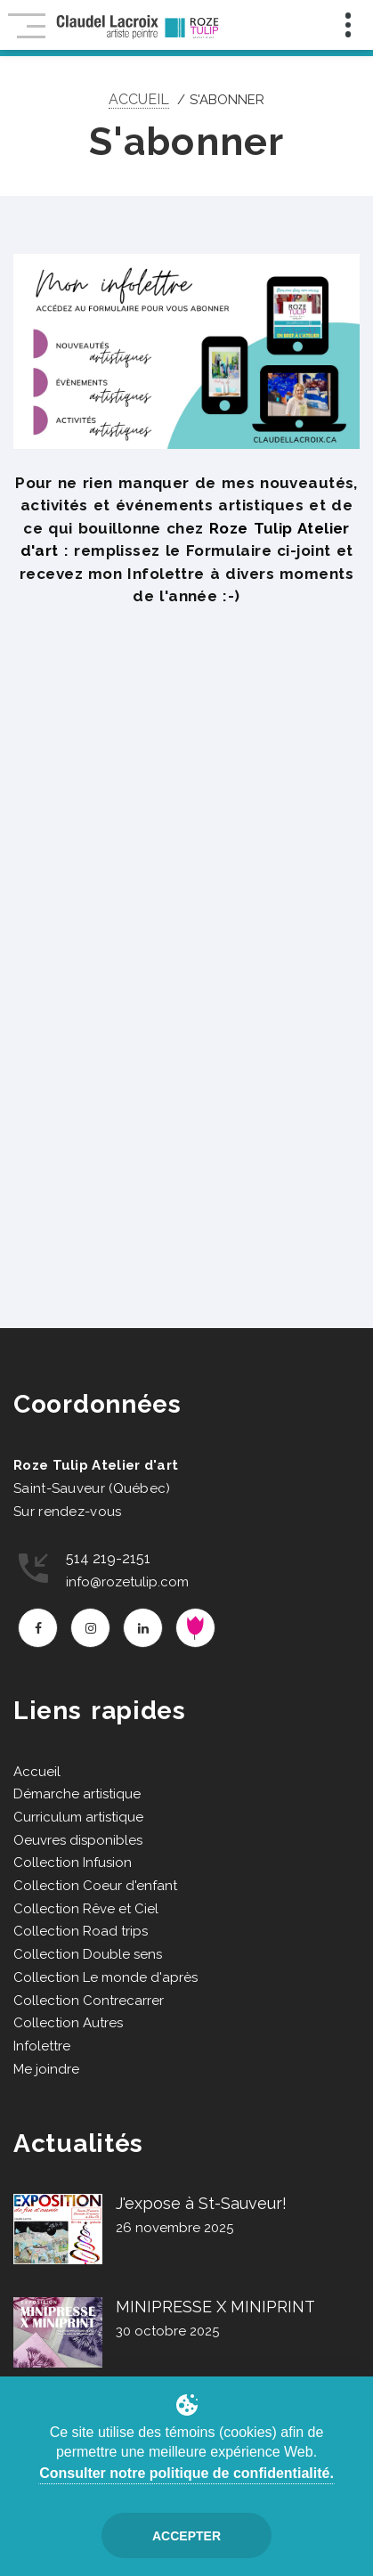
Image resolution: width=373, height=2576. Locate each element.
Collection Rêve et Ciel (85, 1909)
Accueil (139, 99)
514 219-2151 (108, 1558)
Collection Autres (68, 2023)
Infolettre (41, 2046)
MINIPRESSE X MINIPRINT (215, 2306)
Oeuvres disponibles (77, 1840)
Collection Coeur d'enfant (95, 1886)
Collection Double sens (87, 1954)
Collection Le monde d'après (105, 1977)
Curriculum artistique (78, 1817)
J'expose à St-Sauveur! (201, 2203)
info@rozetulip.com (127, 1582)
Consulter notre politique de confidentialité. (186, 2473)
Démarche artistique (77, 1794)
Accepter (186, 2536)
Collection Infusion (72, 1863)
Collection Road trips (80, 1931)
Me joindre (46, 2069)
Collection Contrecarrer (88, 2001)
